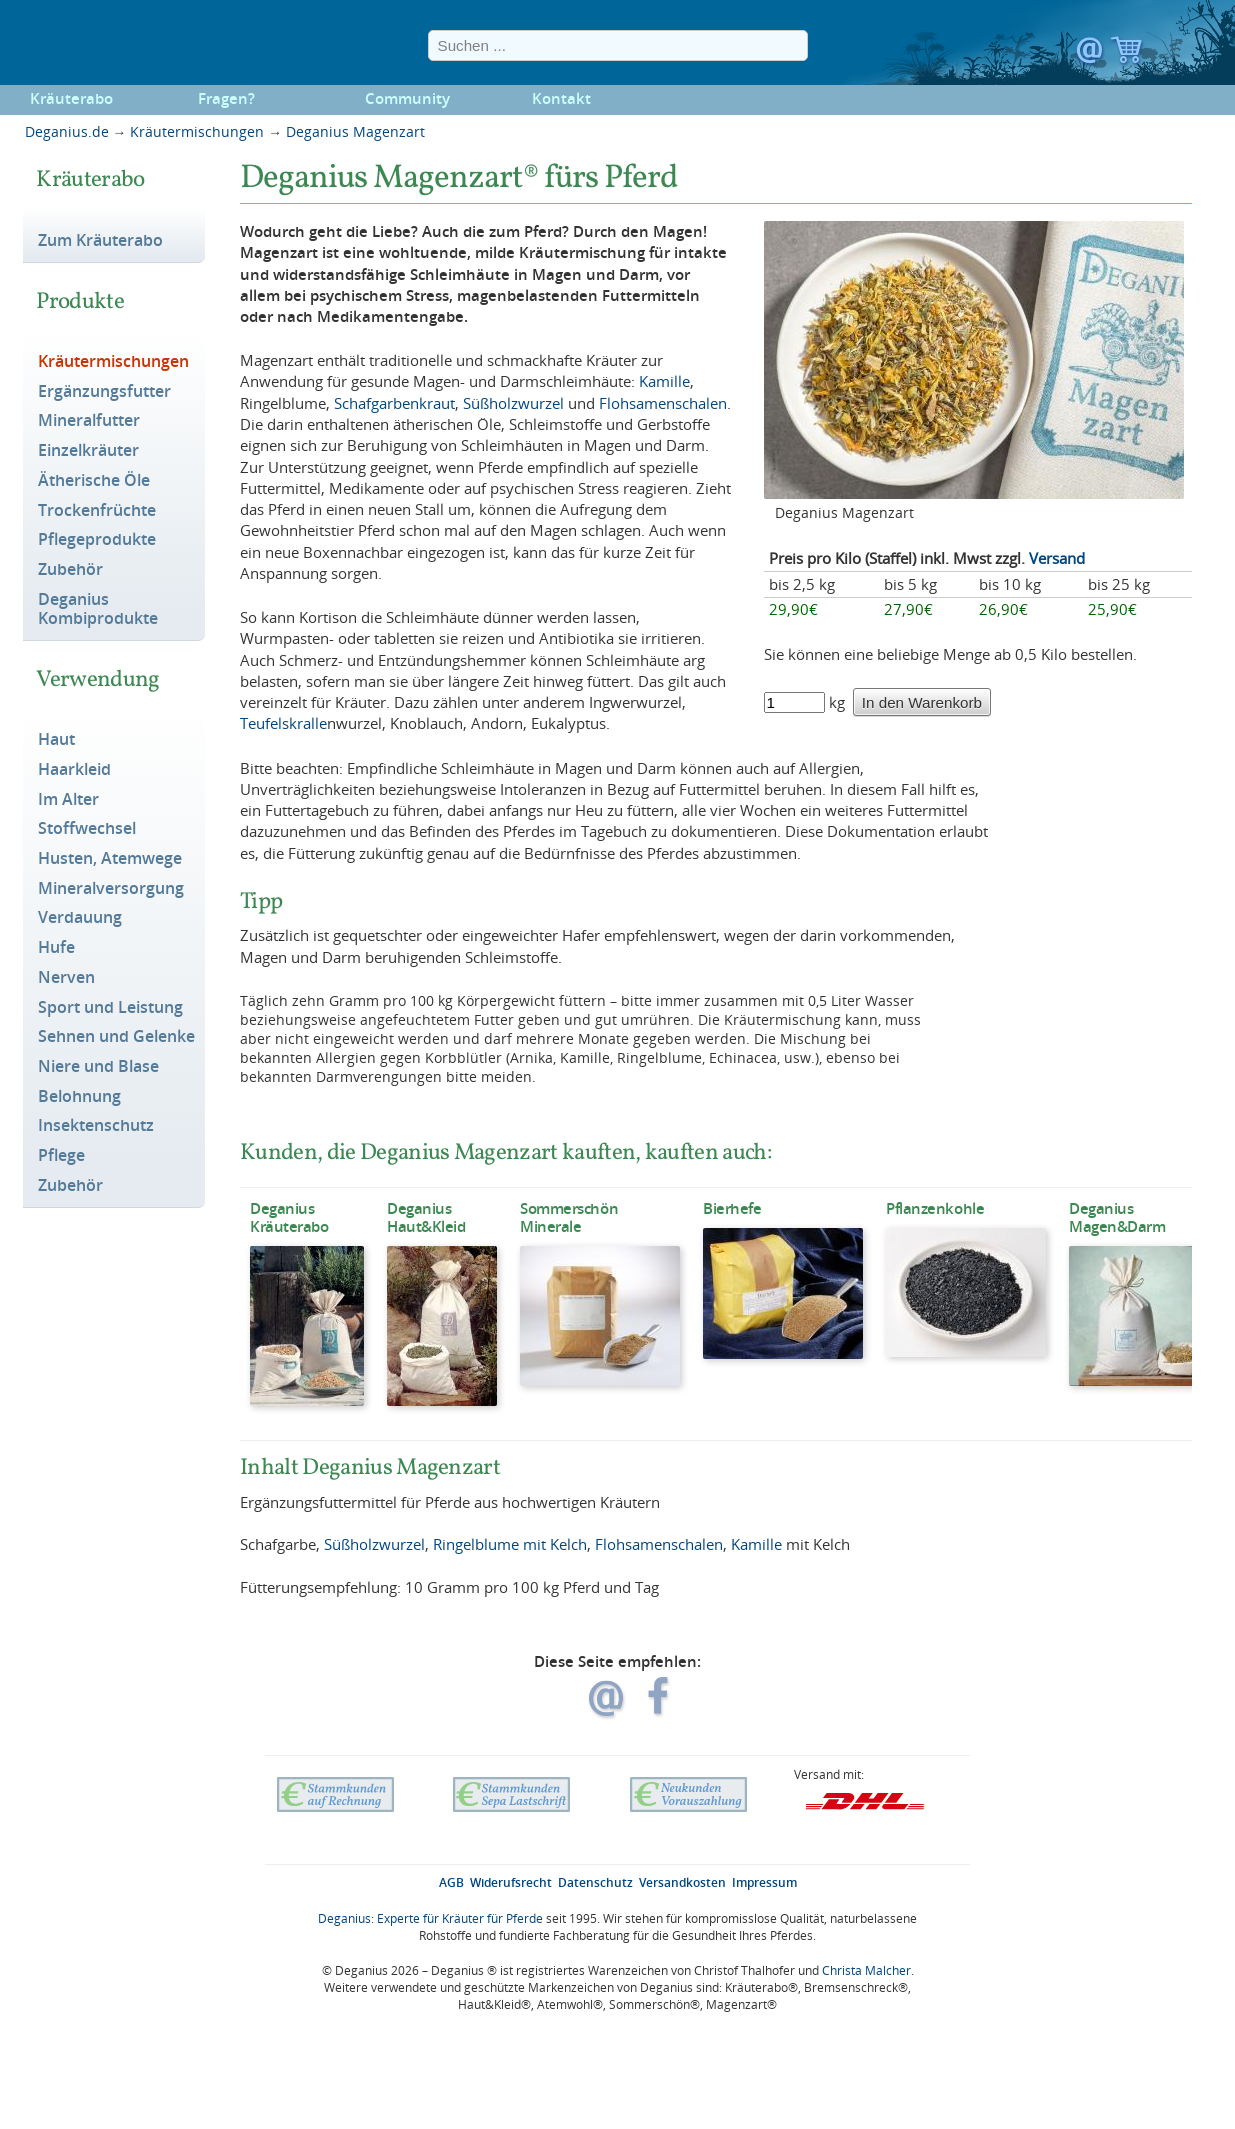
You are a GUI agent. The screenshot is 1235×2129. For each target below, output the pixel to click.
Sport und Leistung (110, 1008)
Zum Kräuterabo (100, 241)
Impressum (764, 1882)
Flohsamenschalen (663, 403)
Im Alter (68, 800)
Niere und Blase (98, 1067)
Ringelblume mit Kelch (510, 1544)
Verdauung (80, 918)
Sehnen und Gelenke (116, 1037)
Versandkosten (682, 1882)
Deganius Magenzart (355, 131)
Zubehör (70, 570)
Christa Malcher (866, 1970)
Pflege (61, 1156)
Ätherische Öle (94, 481)
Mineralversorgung (111, 889)
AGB (451, 1882)
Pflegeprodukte (97, 540)
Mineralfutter (89, 421)
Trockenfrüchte (97, 511)
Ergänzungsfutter (104, 392)
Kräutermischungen (197, 131)
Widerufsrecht (511, 1882)
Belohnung (79, 1097)
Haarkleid (74, 770)
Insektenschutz (96, 1126)
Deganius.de (67, 131)
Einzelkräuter (88, 451)
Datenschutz (595, 1882)
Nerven (66, 978)
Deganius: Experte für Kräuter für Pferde (430, 1918)
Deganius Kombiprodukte (98, 609)
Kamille (664, 381)
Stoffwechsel (87, 829)
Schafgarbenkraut (394, 403)
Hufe (56, 948)
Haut (56, 740)
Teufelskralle (283, 723)
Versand (1057, 558)
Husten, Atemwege (110, 859)
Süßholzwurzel (513, 403)
